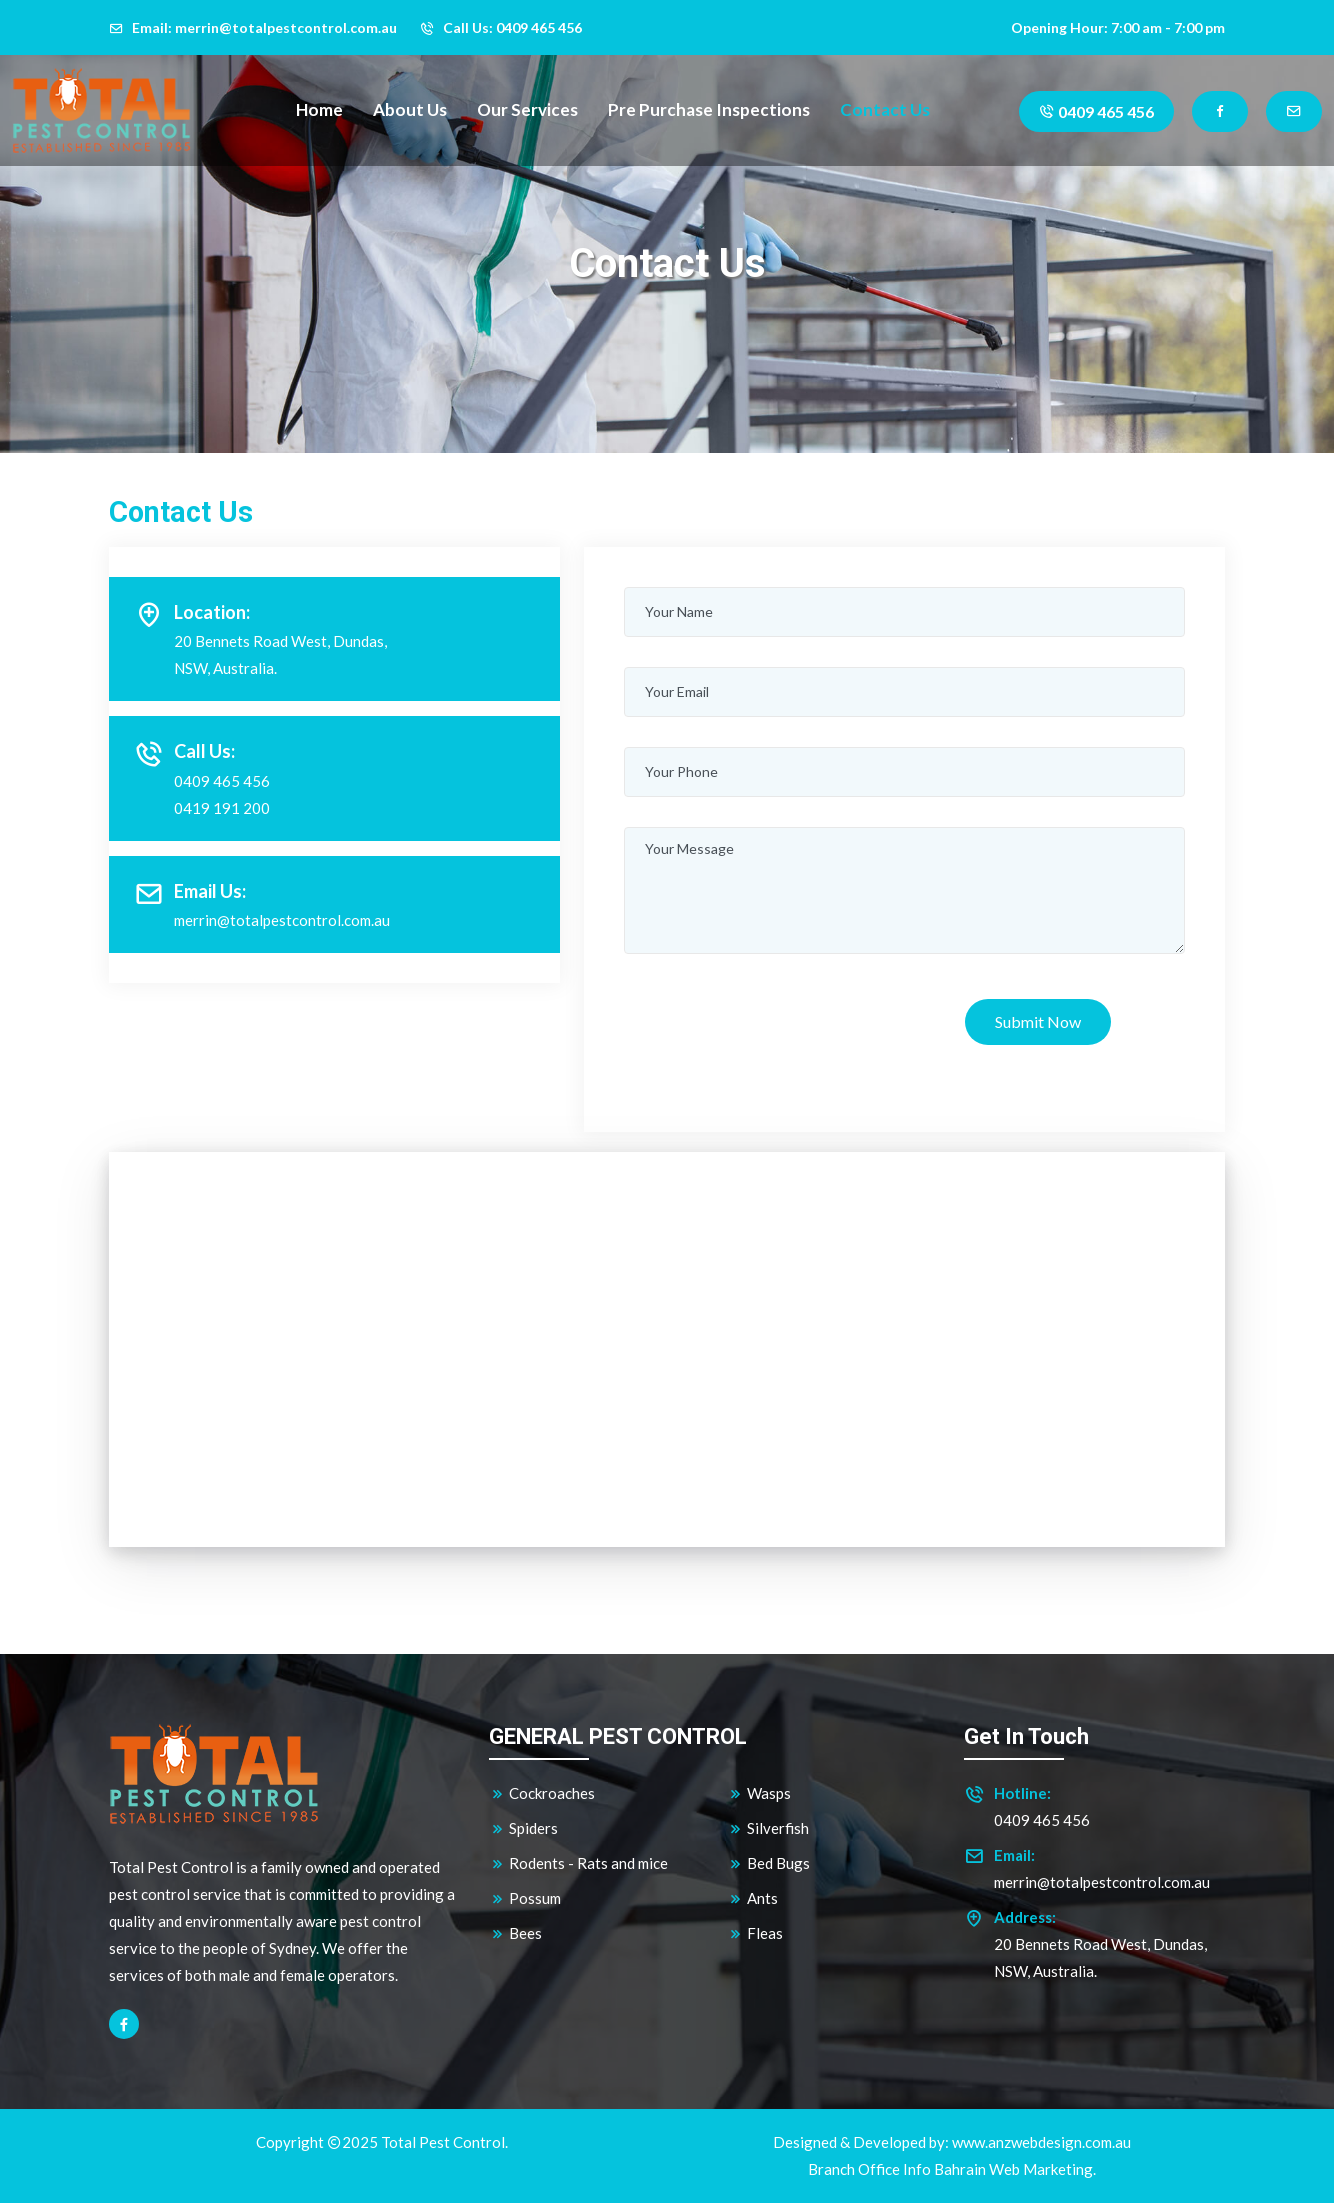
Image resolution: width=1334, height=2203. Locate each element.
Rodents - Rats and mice (578, 1863)
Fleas (755, 1933)
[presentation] (776, 1023)
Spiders (523, 1828)
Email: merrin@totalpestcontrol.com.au (253, 27)
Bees (515, 1933)
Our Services (527, 109)
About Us (410, 109)
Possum (525, 1898)
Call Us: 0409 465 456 (501, 27)
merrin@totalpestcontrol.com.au (282, 920)
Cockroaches (542, 1793)
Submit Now (1038, 1021)
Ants (752, 1898)
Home (319, 109)
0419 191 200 (222, 808)
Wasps (759, 1793)
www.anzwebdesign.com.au (1041, 2142)
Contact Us (885, 109)
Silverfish (768, 1828)
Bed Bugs (768, 1863)
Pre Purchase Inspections (709, 109)
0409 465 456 (1096, 111)
